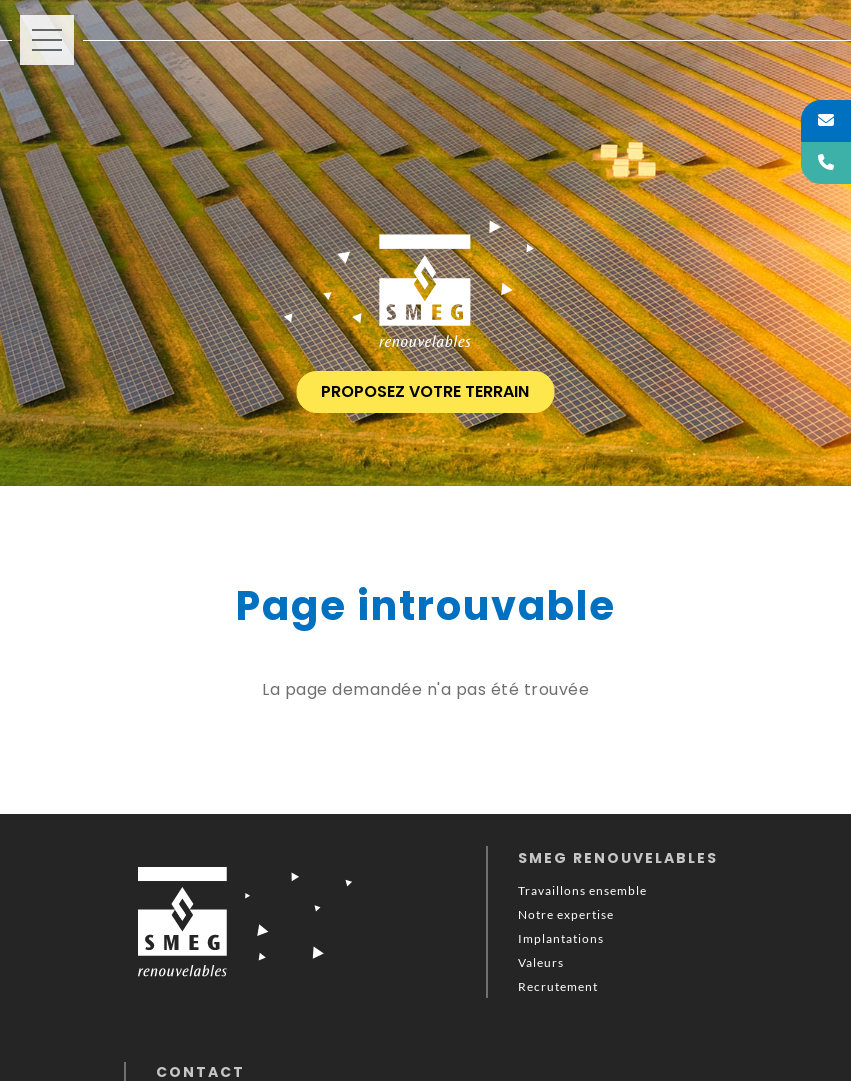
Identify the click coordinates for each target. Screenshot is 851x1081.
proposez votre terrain (425, 391)
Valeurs (541, 962)
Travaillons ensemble (582, 890)
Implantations (561, 938)
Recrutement (558, 986)
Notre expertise (566, 914)
